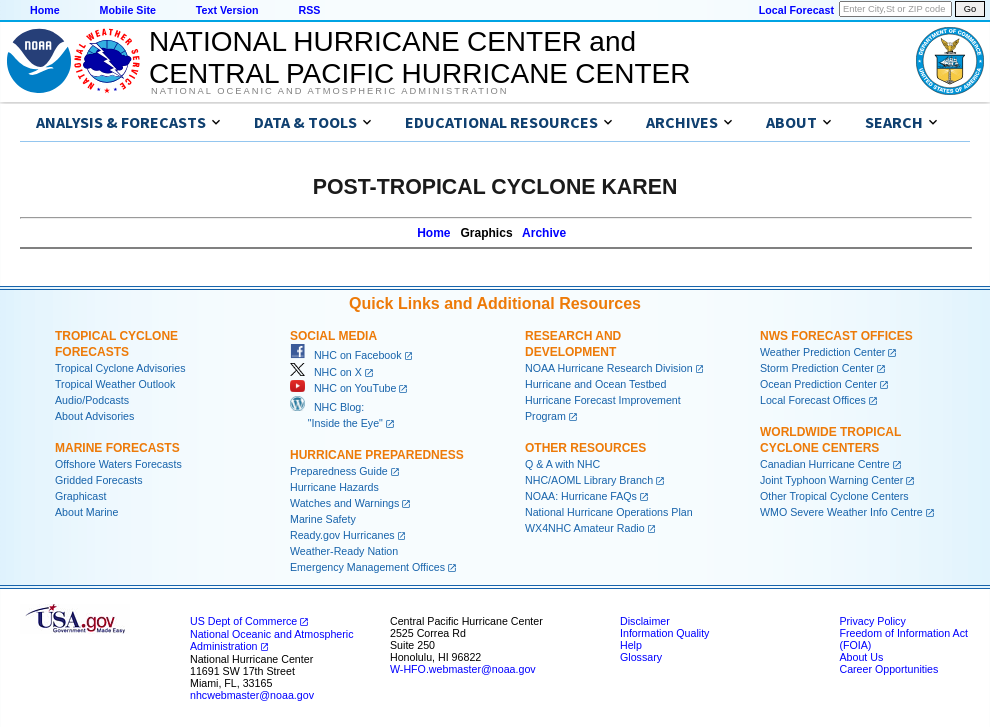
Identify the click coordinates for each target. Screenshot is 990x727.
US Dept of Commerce (243, 621)
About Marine (86, 512)
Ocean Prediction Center (818, 384)
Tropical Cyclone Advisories (120, 368)
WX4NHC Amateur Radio (585, 528)
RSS (309, 10)
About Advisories (94, 416)
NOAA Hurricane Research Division (609, 368)
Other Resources (585, 448)
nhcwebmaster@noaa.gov (252, 695)
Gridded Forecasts (99, 480)
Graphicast (81, 496)
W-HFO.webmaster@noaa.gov (463, 669)
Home (45, 10)
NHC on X (326, 372)
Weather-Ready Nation (344, 551)
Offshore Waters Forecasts (118, 464)
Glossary (641, 657)
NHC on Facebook (346, 355)
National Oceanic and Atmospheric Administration (329, 91)
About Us (861, 657)
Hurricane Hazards (334, 487)
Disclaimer (645, 621)
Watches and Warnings (344, 503)
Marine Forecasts (117, 448)
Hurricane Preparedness (377, 455)
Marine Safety (323, 519)
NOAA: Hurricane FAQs (581, 496)
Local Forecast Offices (813, 400)
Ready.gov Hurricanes (342, 535)
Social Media (333, 336)
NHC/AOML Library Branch (589, 480)
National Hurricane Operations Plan (609, 512)
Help (631, 645)
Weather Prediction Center (822, 352)
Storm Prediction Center (817, 368)
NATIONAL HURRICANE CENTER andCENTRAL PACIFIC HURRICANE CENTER (419, 57)
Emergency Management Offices (367, 567)
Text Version (227, 10)
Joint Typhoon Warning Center (831, 480)
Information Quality (664, 633)
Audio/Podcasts (92, 400)
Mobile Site (128, 10)
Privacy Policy (872, 621)
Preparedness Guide (339, 471)
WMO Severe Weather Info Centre (841, 512)
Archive (544, 233)
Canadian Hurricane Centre (825, 464)
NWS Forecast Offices (836, 336)
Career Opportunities (888, 669)
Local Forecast (796, 10)
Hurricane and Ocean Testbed (595, 384)
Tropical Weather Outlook (115, 384)
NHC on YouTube (343, 388)
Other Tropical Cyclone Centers (834, 496)
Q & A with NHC (562, 464)
